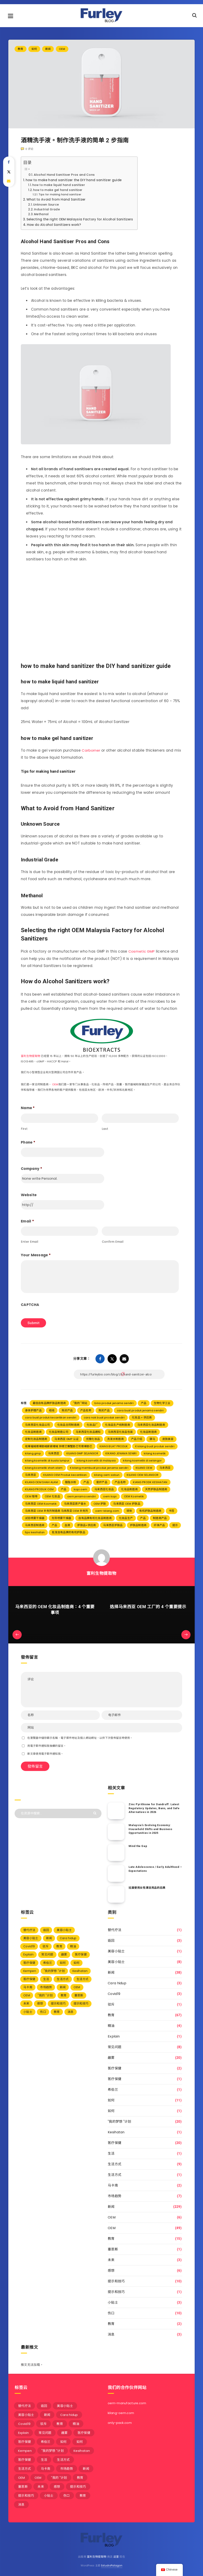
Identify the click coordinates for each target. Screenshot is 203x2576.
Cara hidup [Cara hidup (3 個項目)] (68, 1938)
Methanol (41, 214)
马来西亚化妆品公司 (37, 1425)
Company (31, 1168)
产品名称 (85, 1410)
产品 (144, 1403)
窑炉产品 (101, 1482)
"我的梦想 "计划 (119, 2121)
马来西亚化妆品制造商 (151, 1425)
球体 (129, 1511)
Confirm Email (113, 1241)
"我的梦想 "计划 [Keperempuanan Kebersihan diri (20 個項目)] (54, 1971)
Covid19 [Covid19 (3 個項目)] (29, 1946)
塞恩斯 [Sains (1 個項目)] (78, 1995)
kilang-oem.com (121, 2412)
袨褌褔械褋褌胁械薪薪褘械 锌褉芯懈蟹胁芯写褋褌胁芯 (58, 1446)
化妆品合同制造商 (68, 1425)
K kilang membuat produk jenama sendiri (99, 1468)
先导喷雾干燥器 (61, 1518)
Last (105, 1128)
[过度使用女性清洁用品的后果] (116, 1894)
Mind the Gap (138, 1845)
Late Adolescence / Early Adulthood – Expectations (154, 1868)
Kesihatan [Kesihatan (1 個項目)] (80, 1971)
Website (28, 1194)
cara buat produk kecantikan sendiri (50, 1417)
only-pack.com (120, 2422)
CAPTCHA (30, 1305)
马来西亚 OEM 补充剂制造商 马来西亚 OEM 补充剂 (56, 1511)
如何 (34, 49)
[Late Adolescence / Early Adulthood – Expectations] (116, 1873)
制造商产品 (160, 1518)
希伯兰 (113, 2089)
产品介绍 (136, 1439)
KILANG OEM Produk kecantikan (65, 1475)
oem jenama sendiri (81, 1497)
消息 (111, 2334)
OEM (62, 49)
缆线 (52, 1410)
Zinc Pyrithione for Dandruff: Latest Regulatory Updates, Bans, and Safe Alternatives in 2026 (154, 1808)
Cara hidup (117, 1983)
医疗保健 (114, 2068)
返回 (111, 1940)
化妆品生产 (126, 1518)
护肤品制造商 (138, 1525)
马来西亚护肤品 (113, 1525)
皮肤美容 (167, 1439)
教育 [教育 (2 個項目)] (57, 2012)
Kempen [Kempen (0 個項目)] (29, 1971)
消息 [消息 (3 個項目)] (71, 2012)
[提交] (95, 1813)
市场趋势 (114, 2195)
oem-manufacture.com (127, 2403)
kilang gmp (33, 1453)
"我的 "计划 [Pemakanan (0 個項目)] (45, 1995)
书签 (171, 1511)
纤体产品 (159, 1525)
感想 (111, 2270)
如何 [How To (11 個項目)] (63, 1962)
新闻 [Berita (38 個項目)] (49, 1938)
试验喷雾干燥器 (34, 1518)
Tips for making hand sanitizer (60, 194)
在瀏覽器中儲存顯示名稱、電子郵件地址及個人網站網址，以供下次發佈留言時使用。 (80, 1738)
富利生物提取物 (30, 1056)
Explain (114, 2036)
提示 (175, 1525)
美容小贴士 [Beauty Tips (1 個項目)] (30, 1938)
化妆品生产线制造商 (117, 1425)
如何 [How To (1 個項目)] (77, 1962)
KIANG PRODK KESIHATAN (150, 1482)
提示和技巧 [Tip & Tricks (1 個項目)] (58, 2003)
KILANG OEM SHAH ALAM (41, 1482)
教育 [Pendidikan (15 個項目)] (64, 1995)
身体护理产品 (33, 1410)
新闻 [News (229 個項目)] (63, 1987)
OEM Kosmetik (134, 1497)
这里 (116, 2556)
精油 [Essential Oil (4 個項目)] (73, 1946)
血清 (67, 1525)
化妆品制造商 (33, 1432)
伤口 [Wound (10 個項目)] (43, 2012)
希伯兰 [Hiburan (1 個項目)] (47, 1962)
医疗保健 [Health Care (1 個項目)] (81, 1954)
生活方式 (114, 2163)
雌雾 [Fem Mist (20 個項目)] (64, 1954)
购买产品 (67, 1410)
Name (28, 1107)
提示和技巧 (116, 2281)
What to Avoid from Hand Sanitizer (56, 199)
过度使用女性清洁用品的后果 (147, 1887)
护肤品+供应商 (86, 1525)
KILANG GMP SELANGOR (82, 1453)
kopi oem (80, 1489)
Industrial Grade (47, 209)
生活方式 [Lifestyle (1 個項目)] (82, 1979)
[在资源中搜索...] (58, 1813)
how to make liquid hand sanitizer (58, 185)
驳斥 (111, 2004)
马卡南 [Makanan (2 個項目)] (27, 1987)
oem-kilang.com (107, 1511)
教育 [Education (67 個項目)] (59, 1946)
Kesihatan (116, 2132)
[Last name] (140, 1117)
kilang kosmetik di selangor (142, 1461)
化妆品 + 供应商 (142, 1417)
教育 (20, 49)
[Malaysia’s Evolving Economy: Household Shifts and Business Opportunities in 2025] (116, 1831)
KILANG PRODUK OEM (39, 1489)
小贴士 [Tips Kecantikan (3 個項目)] (27, 2012)
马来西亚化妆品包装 (120, 1432)
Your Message (36, 1255)
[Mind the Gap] (116, 1852)
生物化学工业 (162, 1403)
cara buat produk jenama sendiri (140, 1410)
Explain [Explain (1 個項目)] (28, 1954)
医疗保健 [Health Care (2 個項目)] (29, 1962)
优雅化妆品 (93, 1439)
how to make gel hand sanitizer (57, 190)
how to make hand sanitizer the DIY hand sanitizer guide (74, 180)
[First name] (59, 1117)
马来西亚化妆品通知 (88, 1432)
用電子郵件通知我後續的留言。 (46, 1746)
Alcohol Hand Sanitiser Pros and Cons (64, 175)
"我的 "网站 (80, 1403)
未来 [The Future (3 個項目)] (26, 2003)
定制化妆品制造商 (36, 1439)
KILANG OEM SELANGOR (142, 1475)
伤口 (111, 2313)
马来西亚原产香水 (75, 1504)
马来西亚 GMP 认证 (66, 1439)
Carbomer (92, 750)
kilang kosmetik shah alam (44, 1468)
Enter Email (29, 1241)
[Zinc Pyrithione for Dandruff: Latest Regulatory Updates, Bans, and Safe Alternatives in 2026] (116, 1810)
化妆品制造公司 (58, 1432)
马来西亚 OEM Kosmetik (41, 1504)
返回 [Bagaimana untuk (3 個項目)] (46, 1930)
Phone (28, 1142)
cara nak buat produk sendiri (104, 1417)
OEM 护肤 (100, 1504)
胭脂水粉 (70, 1482)
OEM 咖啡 (31, 1497)
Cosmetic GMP (142, 951)
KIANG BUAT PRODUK (114, 1446)
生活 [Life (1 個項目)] (46, 1979)
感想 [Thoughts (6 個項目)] (40, 2003)
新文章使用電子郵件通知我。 (45, 1754)
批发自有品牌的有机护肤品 (68, 1532)
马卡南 (113, 2185)
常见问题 (114, 2046)
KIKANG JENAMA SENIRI (121, 1453)
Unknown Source (46, 205)
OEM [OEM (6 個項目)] (77, 1987)
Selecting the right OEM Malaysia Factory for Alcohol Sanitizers (80, 219)
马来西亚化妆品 (104, 1489)
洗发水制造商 (115, 1439)
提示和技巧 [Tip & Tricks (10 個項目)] (81, 2003)
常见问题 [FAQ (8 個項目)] (47, 1954)
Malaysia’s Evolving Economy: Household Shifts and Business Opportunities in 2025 (151, 1828)
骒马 (152, 1439)
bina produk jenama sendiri (114, 1403)
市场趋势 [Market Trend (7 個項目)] (46, 1987)
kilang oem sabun (107, 1475)
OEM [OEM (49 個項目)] (26, 1995)
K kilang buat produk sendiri (154, 1446)
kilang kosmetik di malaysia (96, 1461)
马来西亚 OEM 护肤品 (126, 1504)
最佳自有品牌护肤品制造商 (49, 1403)
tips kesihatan (35, 1532)
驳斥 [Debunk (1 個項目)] (46, 1946)
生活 (111, 2153)
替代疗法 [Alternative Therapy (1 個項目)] (29, 1930)
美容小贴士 (116, 1951)
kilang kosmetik (155, 1453)
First (24, 1128)
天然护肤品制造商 (156, 1489)
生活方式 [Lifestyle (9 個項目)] (63, 1979)
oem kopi (110, 1497)
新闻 (48, 49)
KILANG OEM (144, 1468)
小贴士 (113, 2302)
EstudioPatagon (111, 2565)
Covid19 (114, 1993)
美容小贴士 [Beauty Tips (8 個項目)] (64, 1930)
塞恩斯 (113, 2249)
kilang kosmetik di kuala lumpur (47, 1461)
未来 (111, 2259)
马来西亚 (53, 1453)
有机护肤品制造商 (150, 1511)
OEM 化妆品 (52, 1497)
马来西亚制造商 (34, 1525)
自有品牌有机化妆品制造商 (95, 1518)
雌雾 (111, 2057)
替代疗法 (114, 1929)
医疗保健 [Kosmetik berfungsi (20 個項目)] (29, 1979)
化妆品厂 (92, 1425)
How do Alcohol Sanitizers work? (54, 224)
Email (27, 1220)
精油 (111, 2025)
